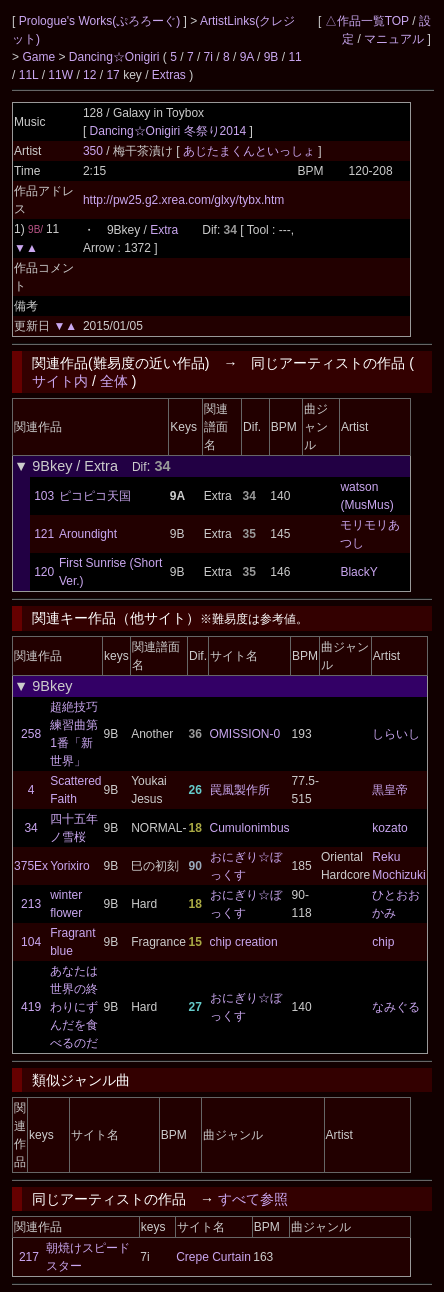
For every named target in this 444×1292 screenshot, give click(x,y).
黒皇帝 (390, 790)
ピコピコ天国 (95, 496)
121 (44, 534)
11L (29, 75)
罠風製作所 (240, 790)
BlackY (358, 572)
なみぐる (396, 1007)
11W (60, 75)
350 (93, 151)
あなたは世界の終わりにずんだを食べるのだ (74, 1007)
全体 (114, 381)
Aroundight (88, 534)
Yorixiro (70, 866)
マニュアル (394, 39)
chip (383, 942)
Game (40, 57)
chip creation (244, 942)
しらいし (396, 734)
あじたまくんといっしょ (250, 151)
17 (112, 75)
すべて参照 (253, 1199)
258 (31, 734)
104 (31, 942)
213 (31, 904)
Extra (164, 230)
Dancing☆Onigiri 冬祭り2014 (168, 131)
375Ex (31, 866)
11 (294, 57)
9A (247, 57)
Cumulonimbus (250, 828)
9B (271, 57)
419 (31, 1007)
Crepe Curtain (213, 1257)
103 (44, 496)
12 (89, 75)
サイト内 (60, 381)
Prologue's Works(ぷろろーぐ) (101, 21)
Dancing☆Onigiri (116, 57)
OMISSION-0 (245, 734)
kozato (389, 828)
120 (44, 572)
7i (208, 57)
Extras (169, 75)
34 (30, 828)
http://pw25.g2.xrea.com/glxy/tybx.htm (183, 200)
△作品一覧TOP (367, 21)
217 (29, 1257)
